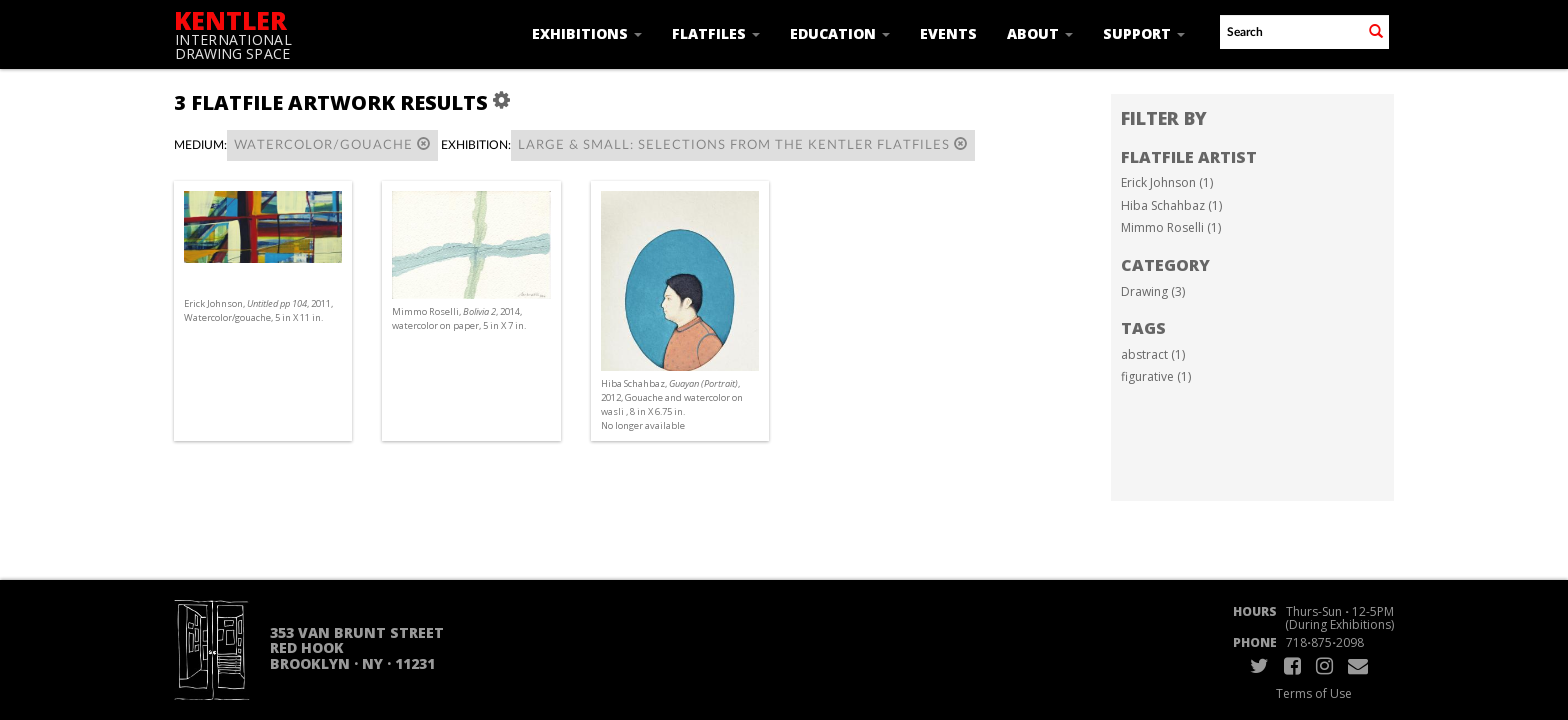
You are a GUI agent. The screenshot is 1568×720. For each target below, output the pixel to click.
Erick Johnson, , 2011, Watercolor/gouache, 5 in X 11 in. (258, 310)
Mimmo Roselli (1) (1171, 227)
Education (840, 33)
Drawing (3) (1153, 291)
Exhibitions (587, 33)
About (1040, 33)
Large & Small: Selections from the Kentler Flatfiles (743, 144)
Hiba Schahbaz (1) (1171, 205)
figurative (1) (1156, 376)
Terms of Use (1314, 693)
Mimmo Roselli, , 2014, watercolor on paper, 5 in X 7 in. (459, 318)
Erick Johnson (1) (1167, 182)
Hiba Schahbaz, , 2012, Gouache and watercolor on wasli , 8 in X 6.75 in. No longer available (672, 405)
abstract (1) (1153, 354)
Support (1144, 33)
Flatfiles (716, 33)
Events (948, 33)
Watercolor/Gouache (332, 144)
